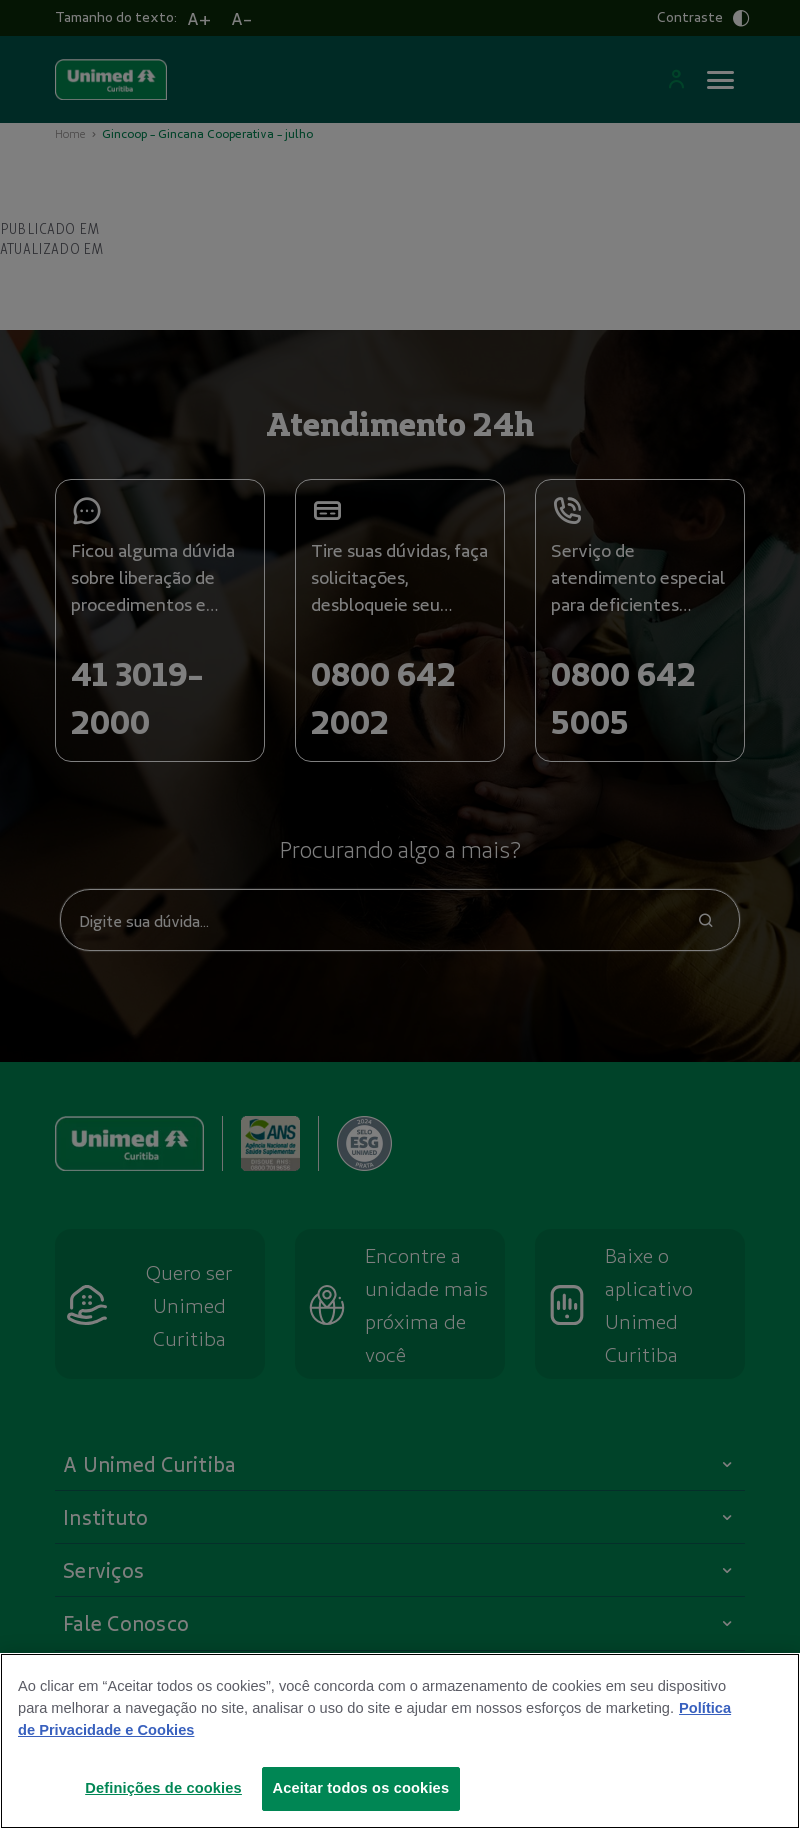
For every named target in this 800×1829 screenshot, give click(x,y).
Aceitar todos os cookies (361, 1788)
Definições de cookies (163, 1788)
